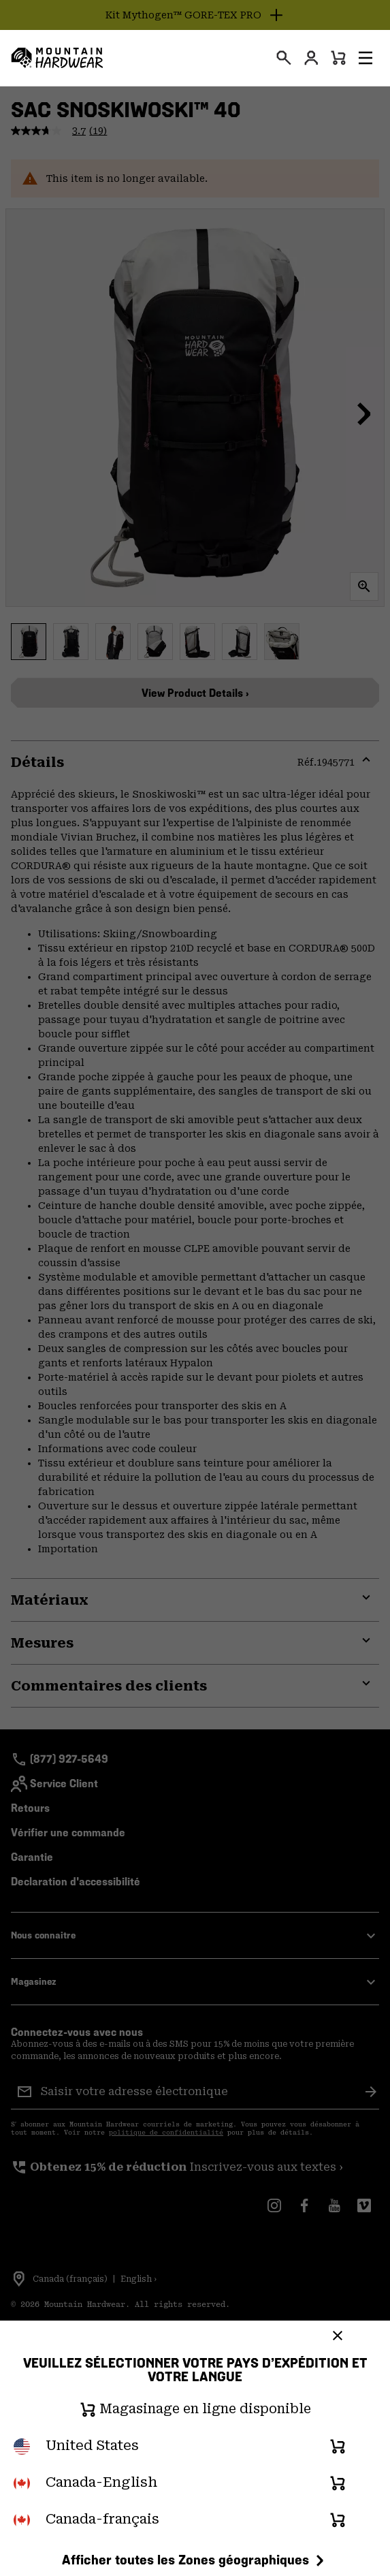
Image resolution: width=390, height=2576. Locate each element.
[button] (365, 58)
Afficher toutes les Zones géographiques (195, 2559)
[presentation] (283, 58)
